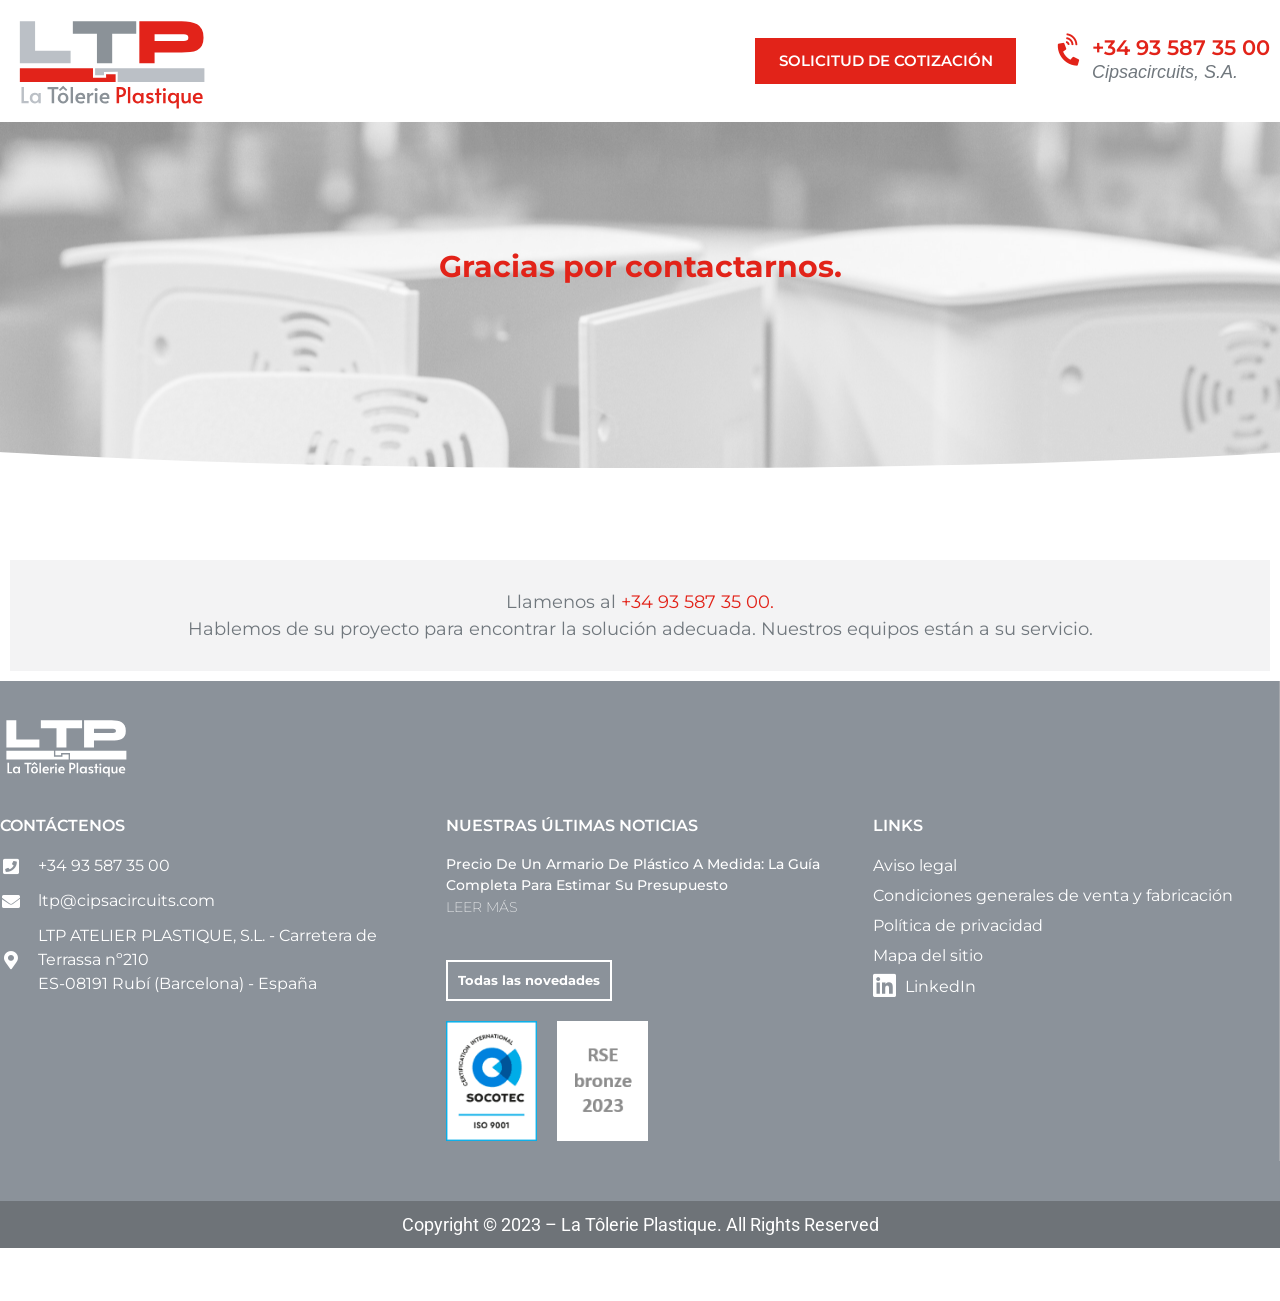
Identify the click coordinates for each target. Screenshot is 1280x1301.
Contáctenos (62, 879)
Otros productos (790, 143)
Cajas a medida (340, 143)
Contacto (1033, 143)
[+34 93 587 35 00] (1065, 57)
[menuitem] (1114, 144)
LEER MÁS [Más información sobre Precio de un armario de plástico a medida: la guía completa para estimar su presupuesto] (481, 961)
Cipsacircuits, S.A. (1165, 72)
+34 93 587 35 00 (1181, 47)
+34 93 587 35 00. (697, 655)
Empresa (930, 143)
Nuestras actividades (160, 143)
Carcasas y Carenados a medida (563, 143)
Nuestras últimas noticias (572, 879)
